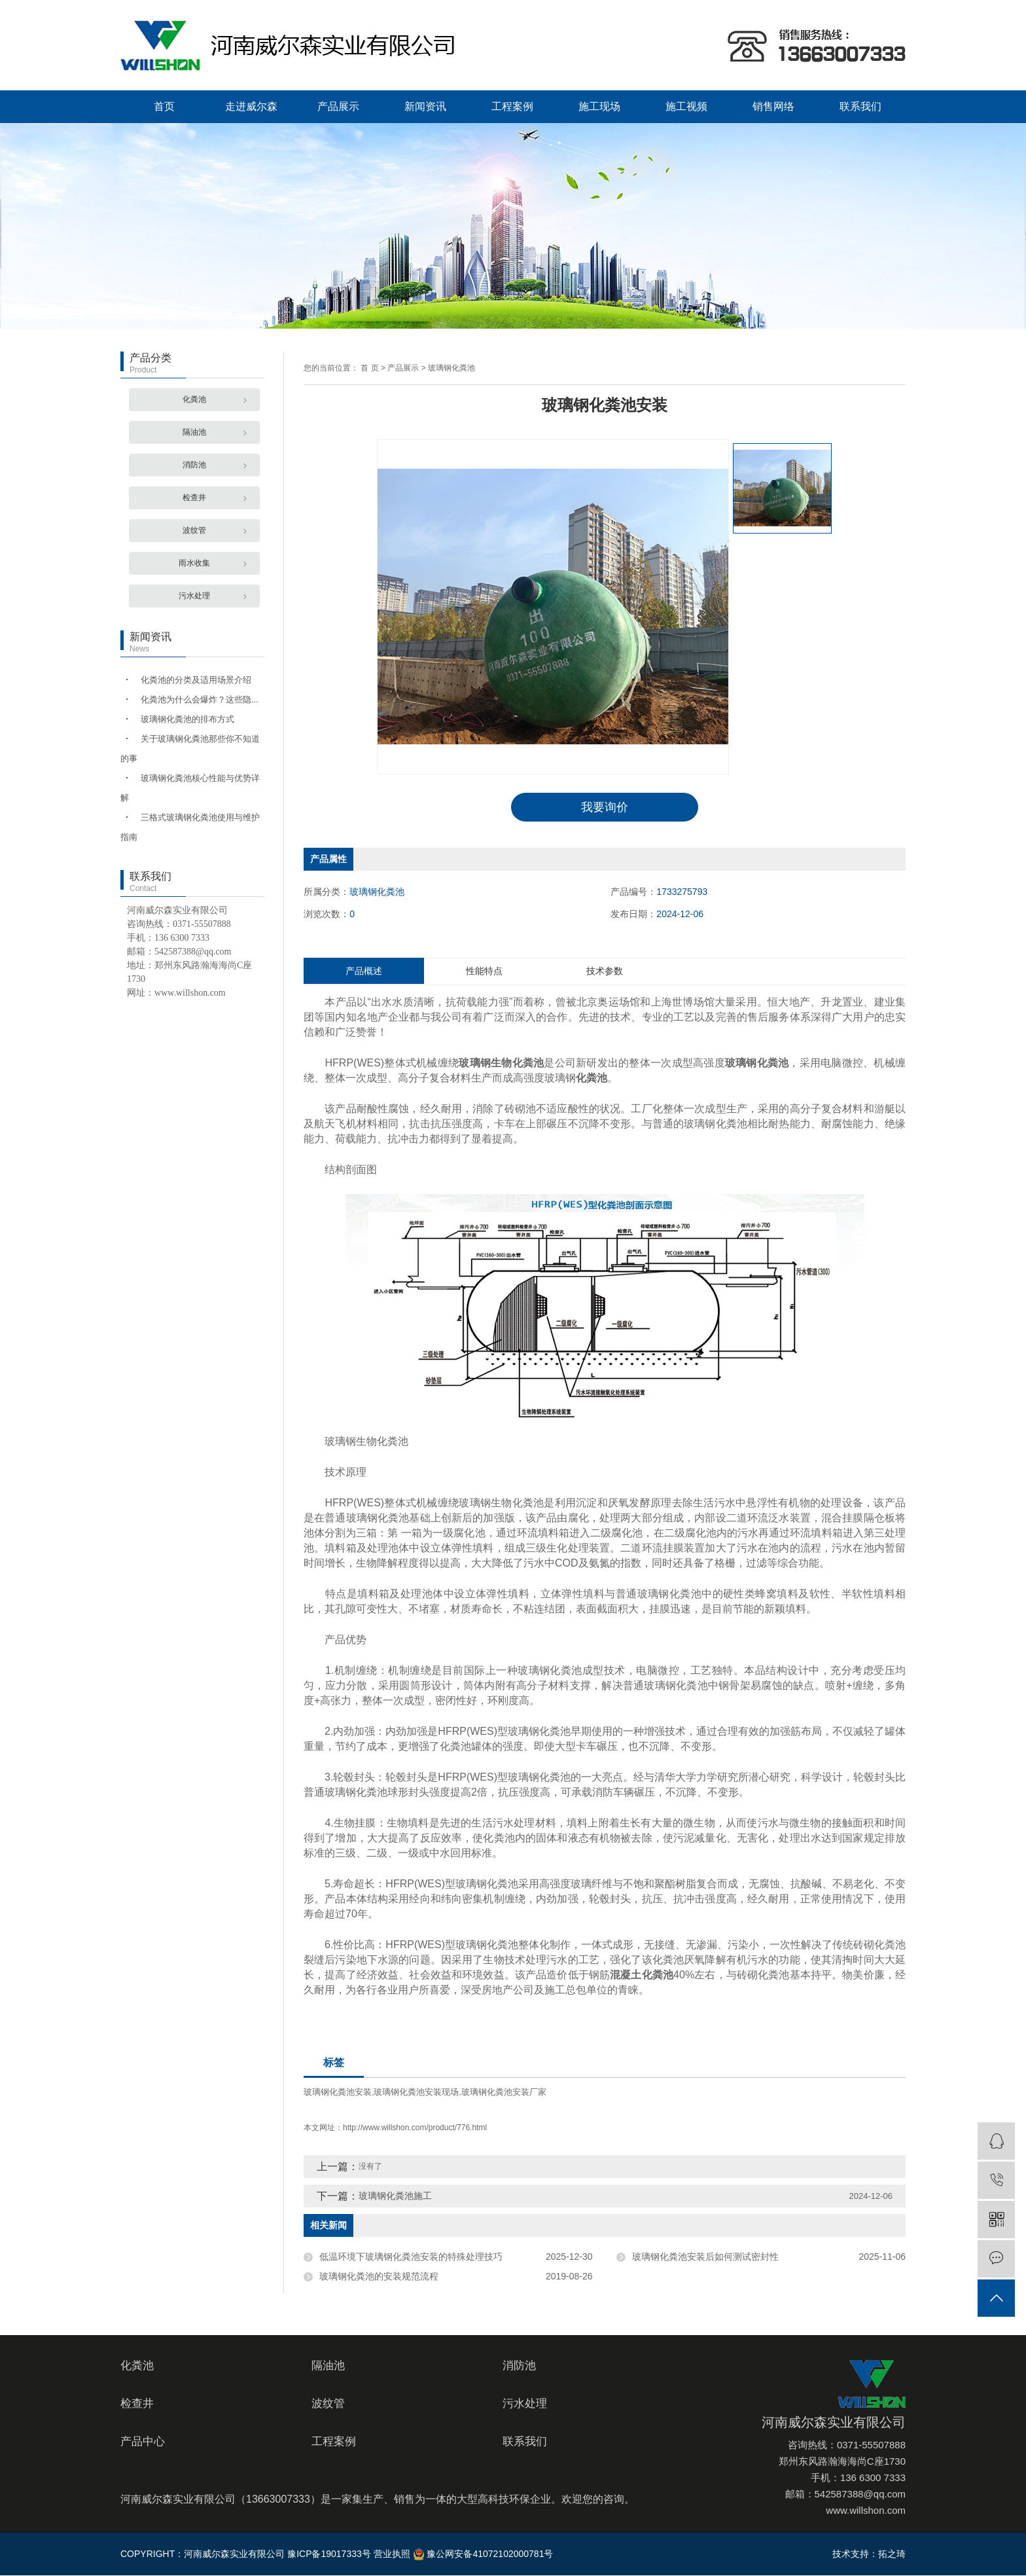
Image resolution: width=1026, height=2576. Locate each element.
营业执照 (392, 2554)
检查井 (194, 497)
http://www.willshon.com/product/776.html (415, 2128)
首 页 (369, 367)
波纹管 (194, 530)
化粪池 (194, 399)
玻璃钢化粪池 (451, 367)
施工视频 (686, 106)
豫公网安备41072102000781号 (483, 2554)
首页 (164, 106)
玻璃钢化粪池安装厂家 (503, 2092)
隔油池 (194, 432)
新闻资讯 (425, 106)
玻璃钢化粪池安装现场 (416, 2092)
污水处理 (194, 595)
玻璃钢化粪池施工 (395, 2196)
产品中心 (142, 2442)
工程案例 (512, 106)
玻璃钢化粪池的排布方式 (187, 719)
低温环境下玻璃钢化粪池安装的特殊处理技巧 (411, 2257)
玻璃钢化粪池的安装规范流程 (378, 2277)
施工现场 (599, 106)
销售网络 (773, 106)
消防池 (194, 464)
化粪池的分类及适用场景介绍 (196, 680)
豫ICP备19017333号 (329, 2554)
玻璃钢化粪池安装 (338, 2092)
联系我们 (860, 106)
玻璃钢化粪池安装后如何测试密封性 (705, 2257)
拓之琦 (892, 2554)
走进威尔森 (251, 106)
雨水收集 (194, 563)
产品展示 (338, 106)
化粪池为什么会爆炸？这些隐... (199, 699)
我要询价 (604, 807)
